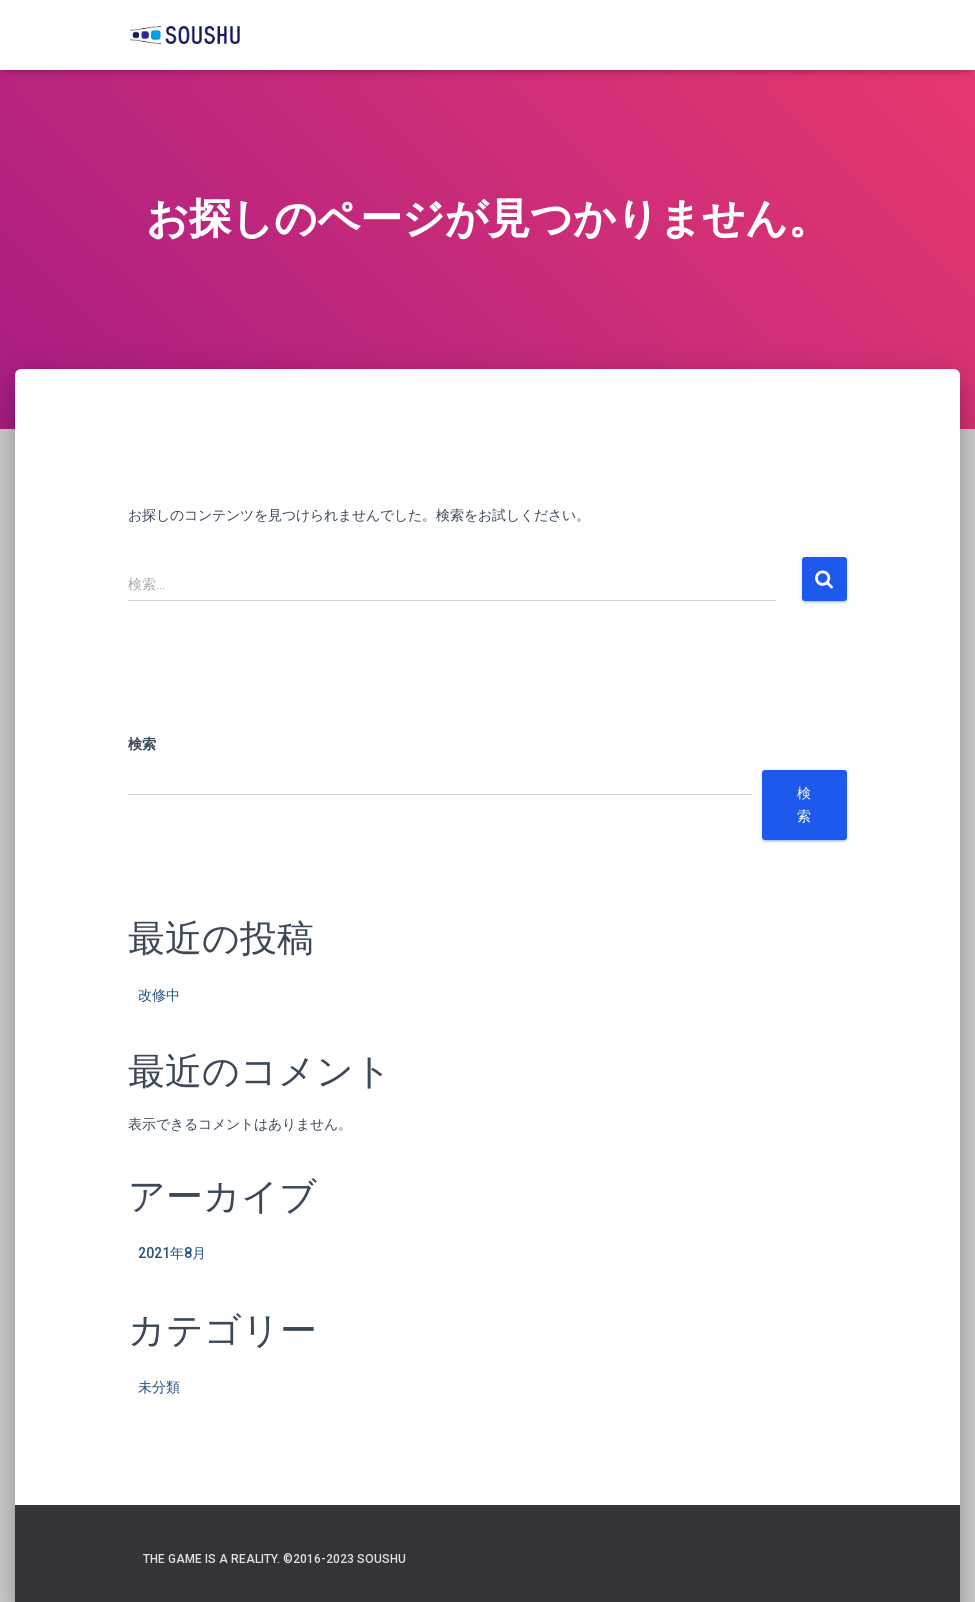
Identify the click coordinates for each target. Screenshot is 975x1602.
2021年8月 (172, 1253)
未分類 (159, 1387)
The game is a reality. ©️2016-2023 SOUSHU (274, 1559)
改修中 (159, 995)
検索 (142, 744)
